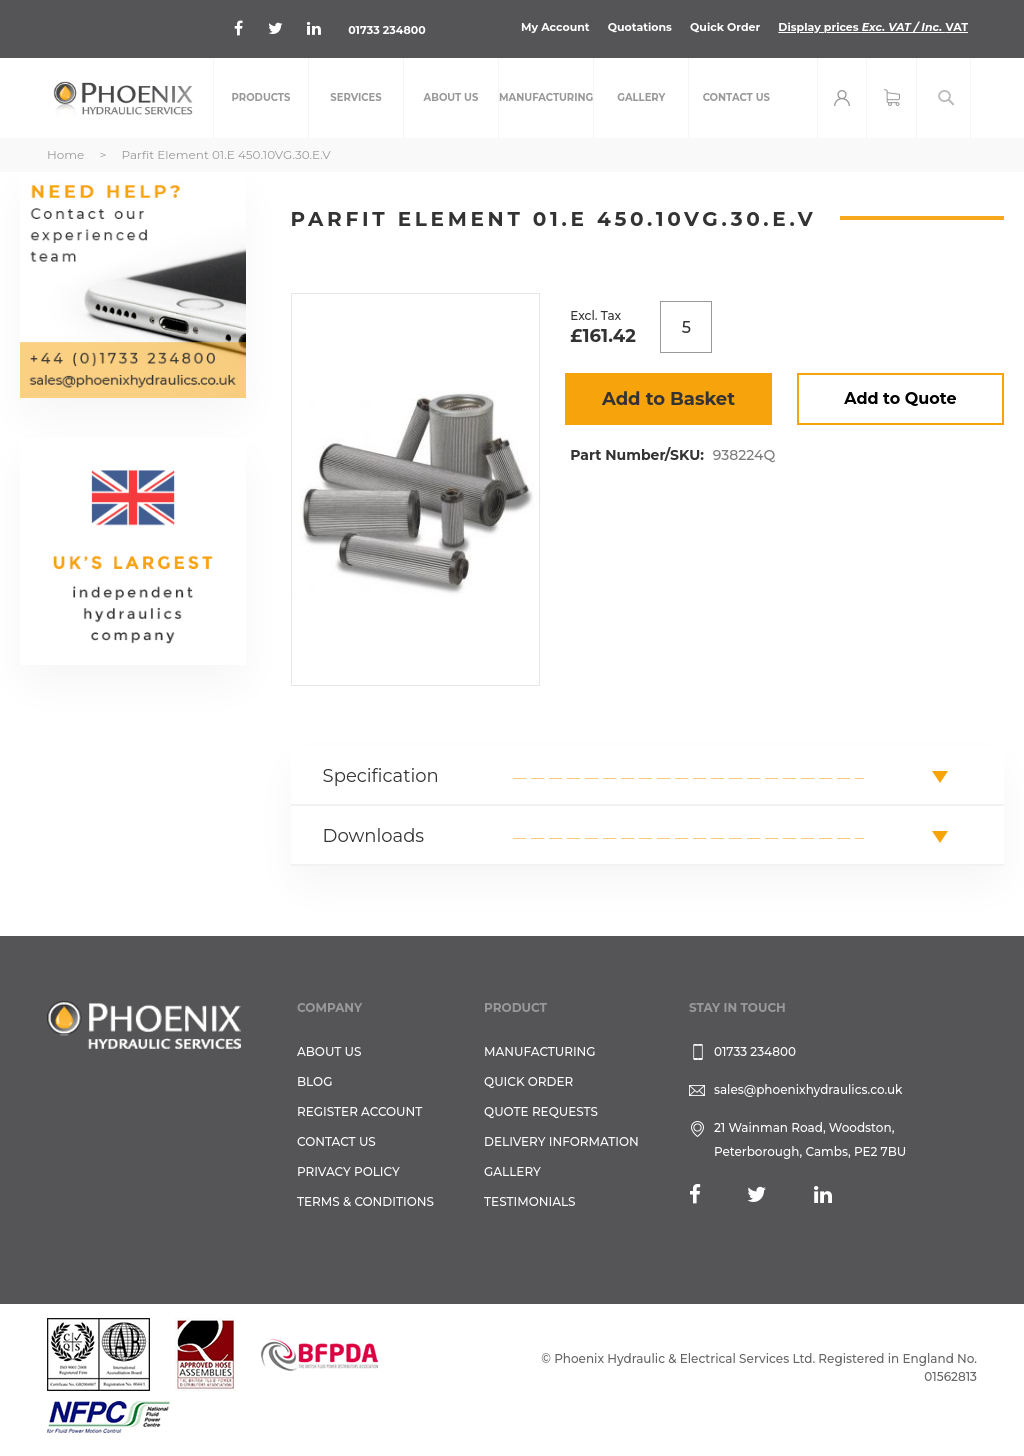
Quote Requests (541, 1111)
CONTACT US (336, 1141)
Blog (314, 1081)
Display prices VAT (873, 27)
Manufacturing (540, 1051)
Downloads (374, 836)
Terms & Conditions (365, 1201)
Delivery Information (561, 1141)
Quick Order (725, 27)
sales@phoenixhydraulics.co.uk (808, 1089)
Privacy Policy (348, 1171)
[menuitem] (261, 98)
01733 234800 (386, 30)
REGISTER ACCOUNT (359, 1111)
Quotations (640, 27)
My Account (555, 27)
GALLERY (512, 1171)
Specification (381, 776)
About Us (329, 1051)
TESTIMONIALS (529, 1201)
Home (65, 154)
